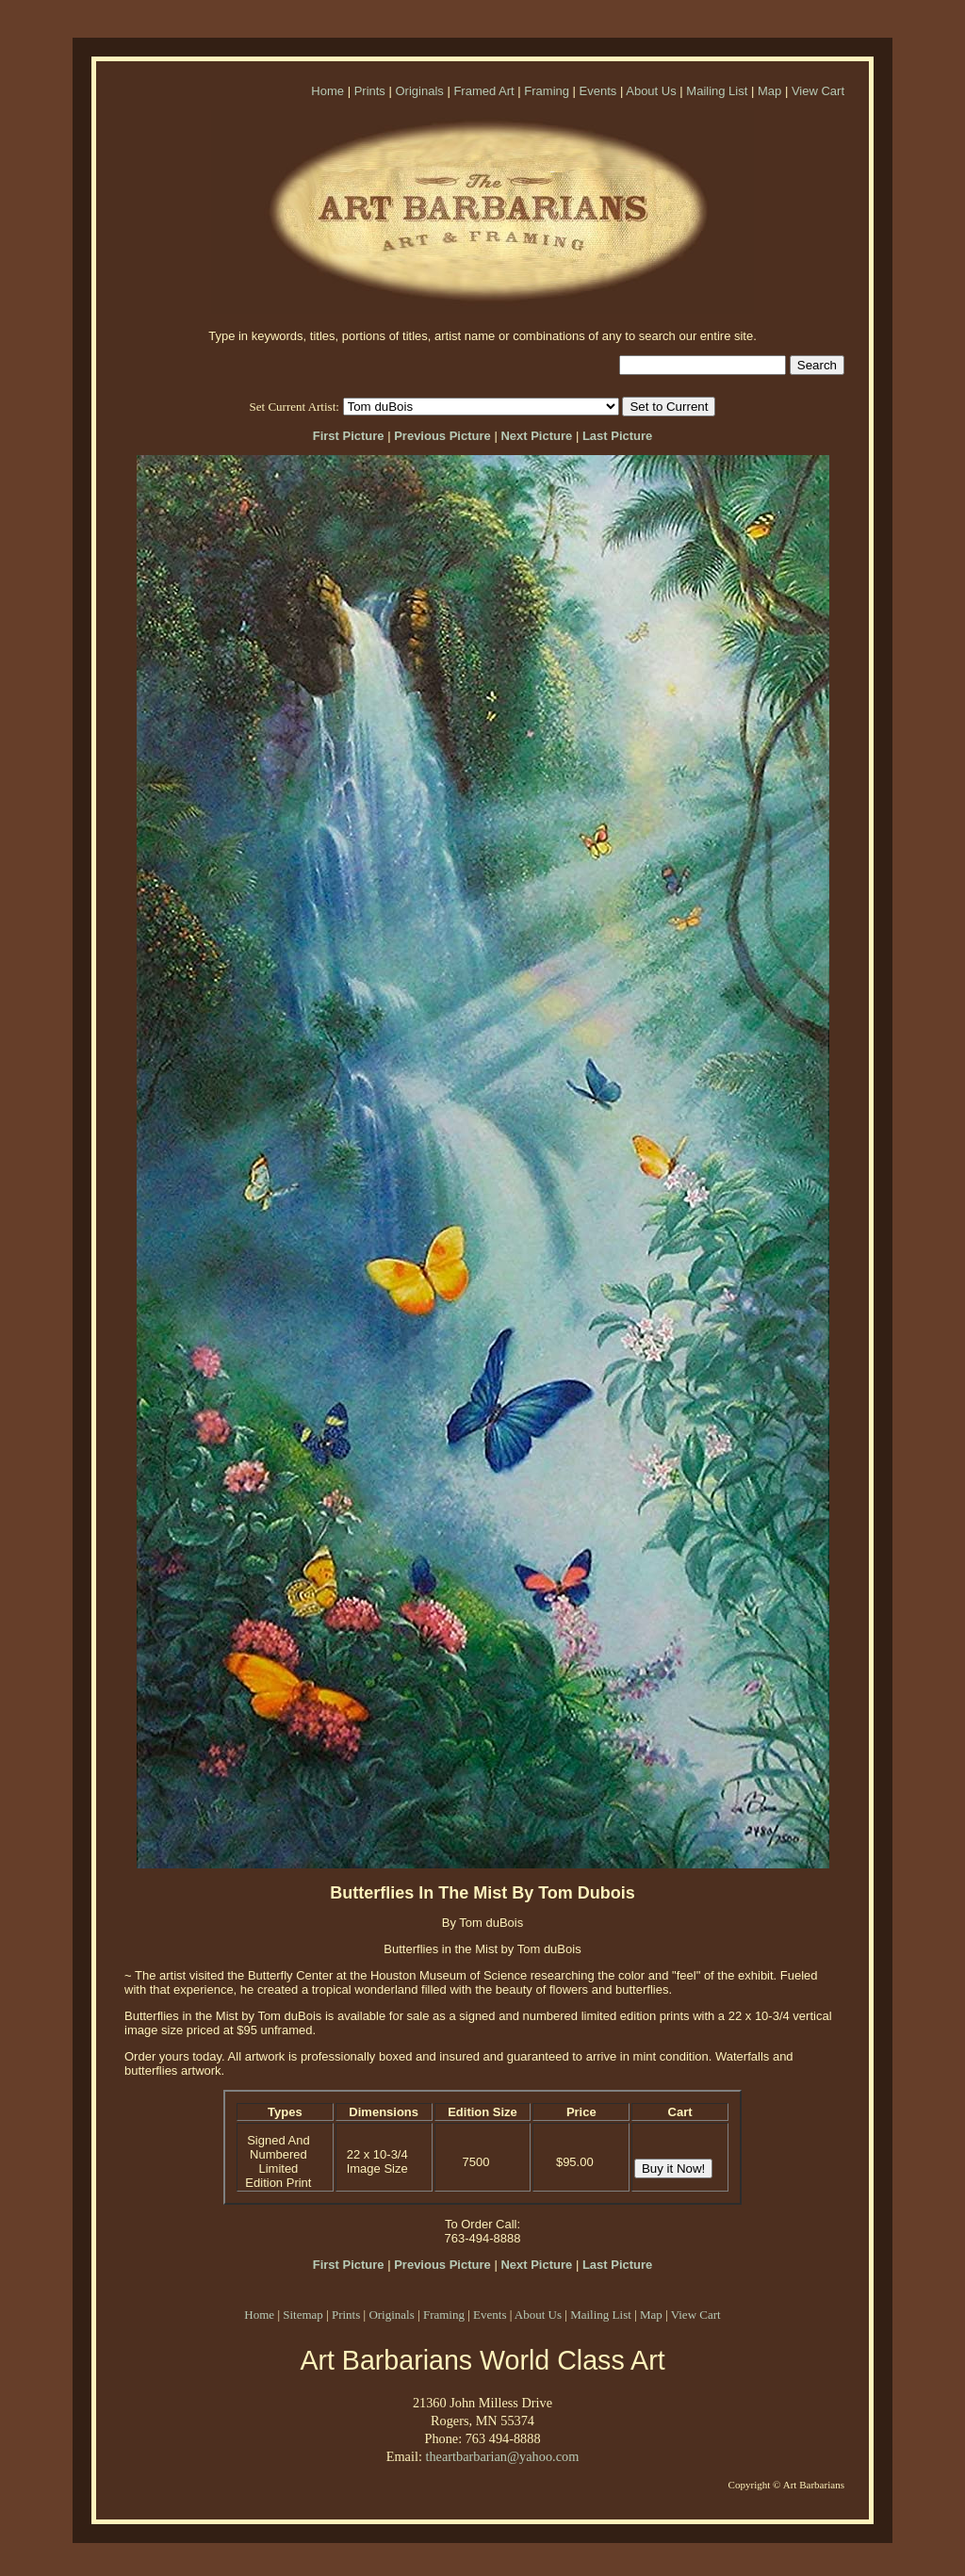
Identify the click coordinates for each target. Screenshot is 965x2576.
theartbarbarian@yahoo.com (502, 2456)
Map (769, 91)
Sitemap (303, 2314)
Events (598, 91)
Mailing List (716, 91)
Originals (419, 91)
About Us (651, 91)
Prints (369, 91)
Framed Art (483, 91)
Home (327, 91)
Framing (546, 91)
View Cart (818, 91)
